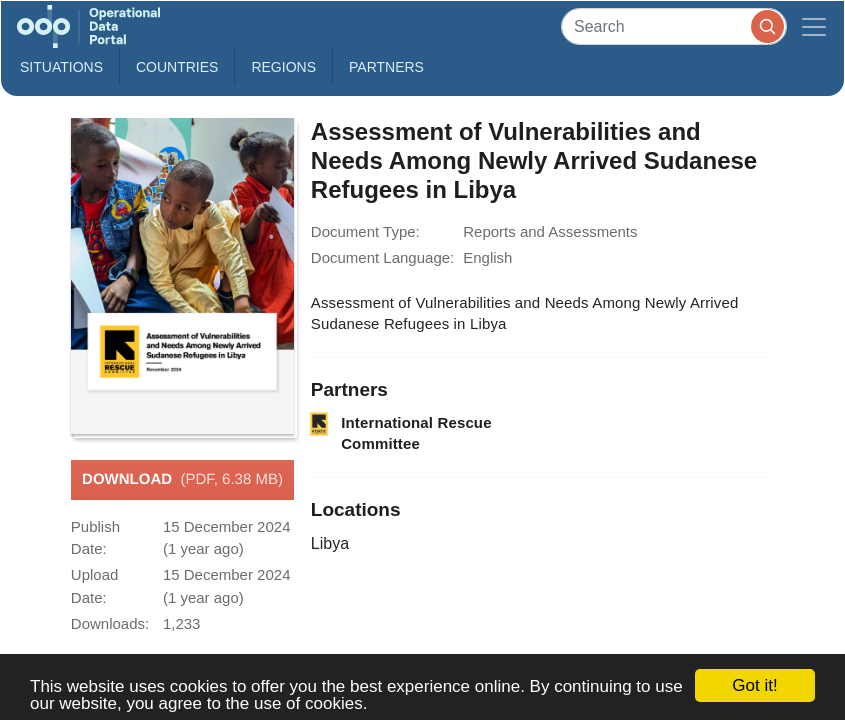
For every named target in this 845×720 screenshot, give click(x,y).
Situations (61, 67)
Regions (283, 67)
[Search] (674, 26)
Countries (177, 67)
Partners (386, 67)
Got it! (754, 685)
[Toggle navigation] (814, 26)
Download (182, 480)
